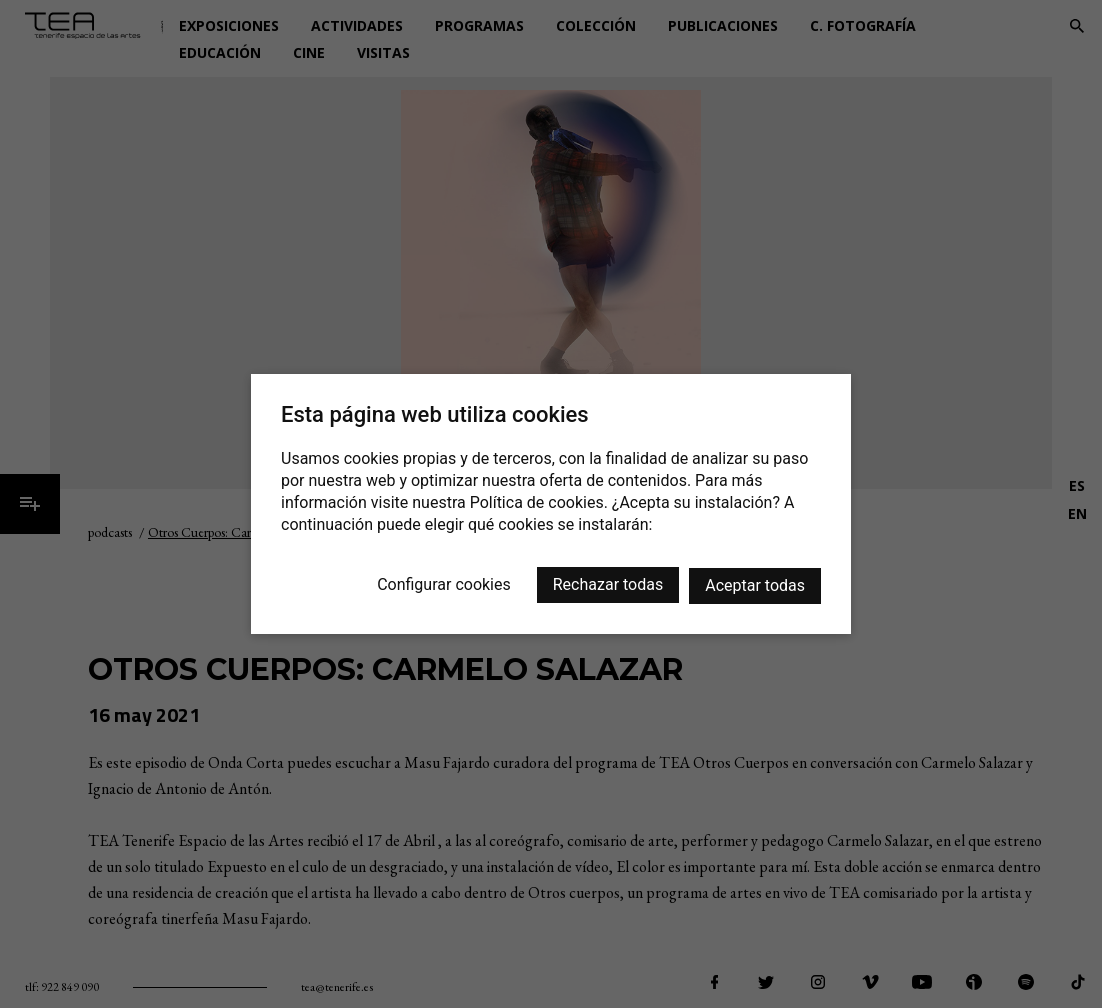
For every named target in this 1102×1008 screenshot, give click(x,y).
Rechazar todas (608, 584)
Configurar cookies (444, 584)
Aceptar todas (755, 585)
